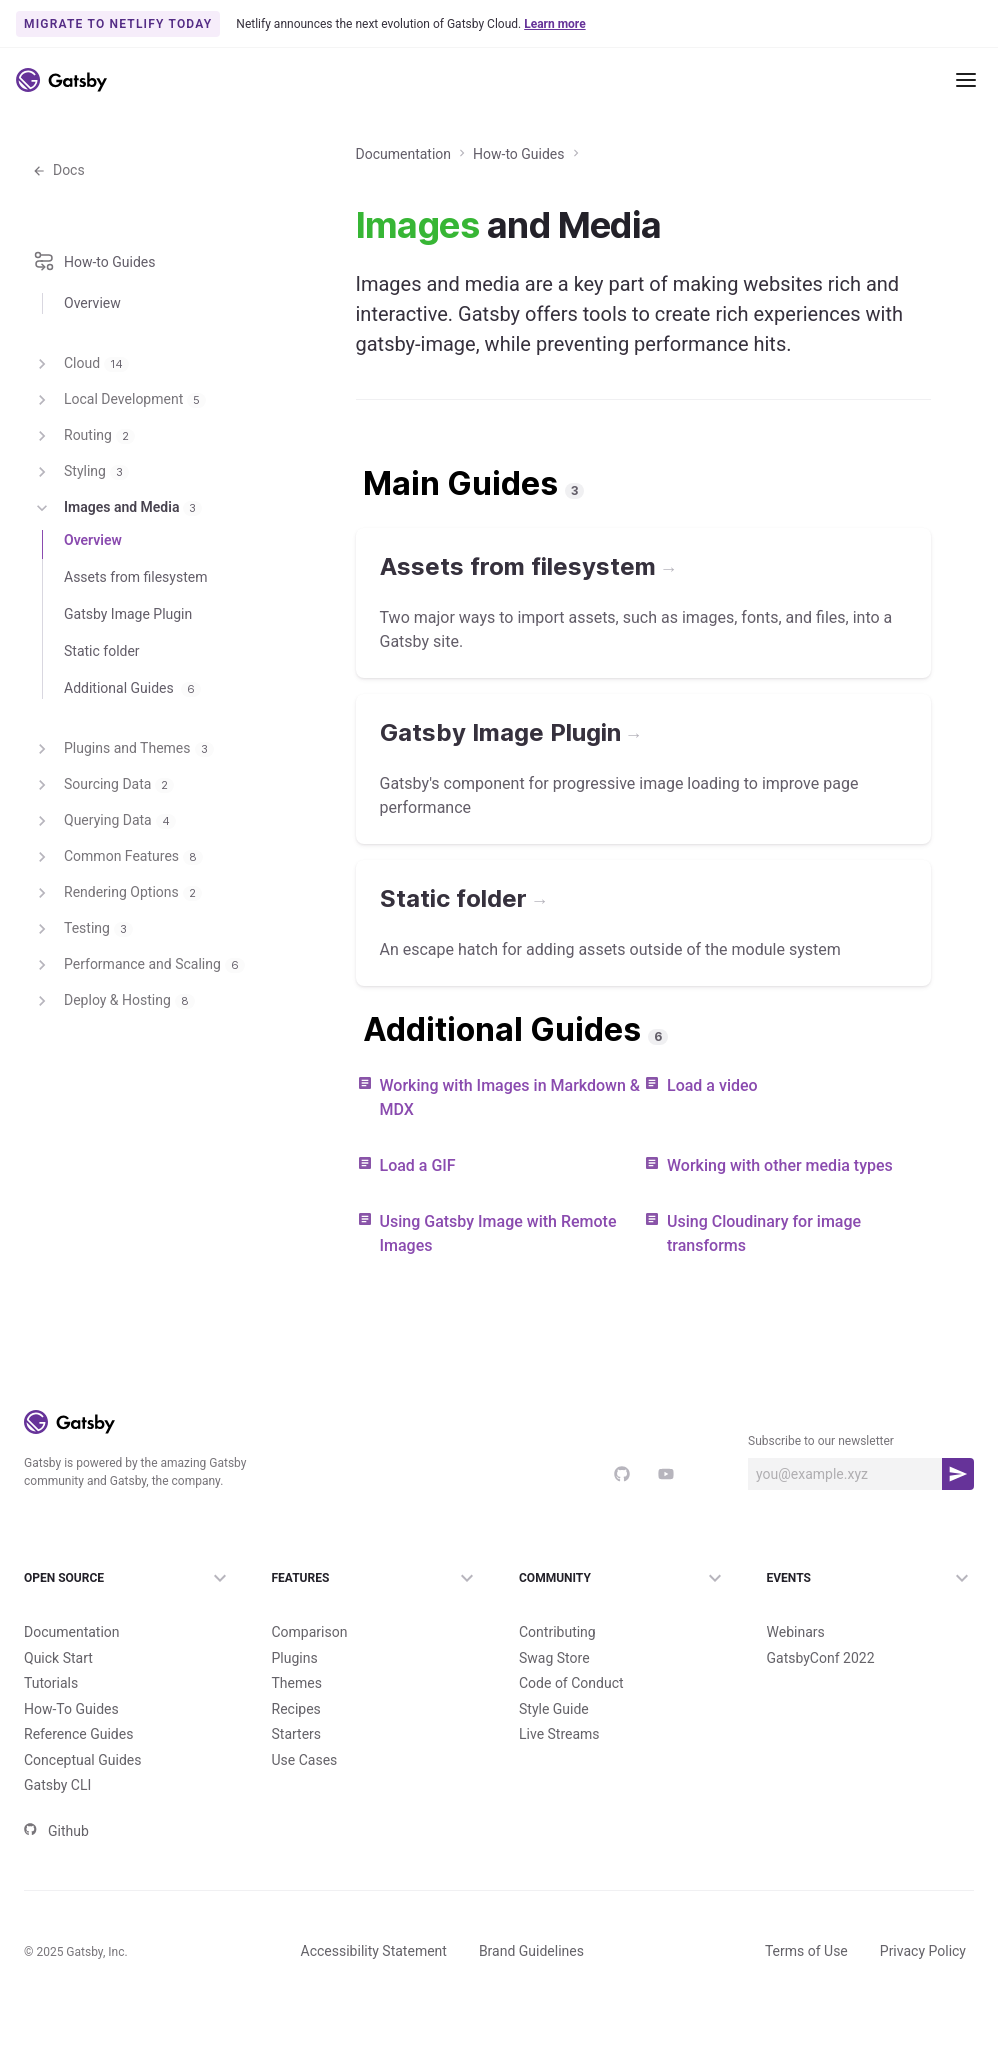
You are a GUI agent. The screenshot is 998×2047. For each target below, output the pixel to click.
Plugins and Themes (123, 806)
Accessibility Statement (374, 1986)
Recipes (296, 1744)
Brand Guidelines (531, 1986)
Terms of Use (806, 1986)
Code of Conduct (571, 1718)
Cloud (80, 421)
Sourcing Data (103, 842)
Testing (82, 986)
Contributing (557, 1667)
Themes (297, 1718)
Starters (297, 1769)
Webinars (796, 1667)
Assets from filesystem (135, 634)
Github (56, 1866)
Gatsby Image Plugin (128, 671)
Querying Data (104, 878)
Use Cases (305, 1795)
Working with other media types (780, 1233)
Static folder (102, 708)
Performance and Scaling (138, 1022)
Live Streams (559, 1769)
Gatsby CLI (57, 1820)
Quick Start (58, 1693)
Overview (92, 369)
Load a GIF (418, 1233)
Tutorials (51, 1718)
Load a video (712, 1153)
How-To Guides (71, 1744)
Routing (83, 493)
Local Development (119, 457)
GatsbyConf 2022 (821, 1693)
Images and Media (117, 565)
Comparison (310, 1667)
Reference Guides (78, 1769)
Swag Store (554, 1693)
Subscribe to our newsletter (821, 1509)
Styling (80, 529)
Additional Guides (132, 745)
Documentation (84, 145)
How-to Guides (518, 222)
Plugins (295, 1693)
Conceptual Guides (82, 1795)
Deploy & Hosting (113, 1058)
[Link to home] (61, 80)
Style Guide (554, 1744)
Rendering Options (117, 950)
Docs (58, 238)
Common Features (117, 914)
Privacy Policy (923, 1986)
